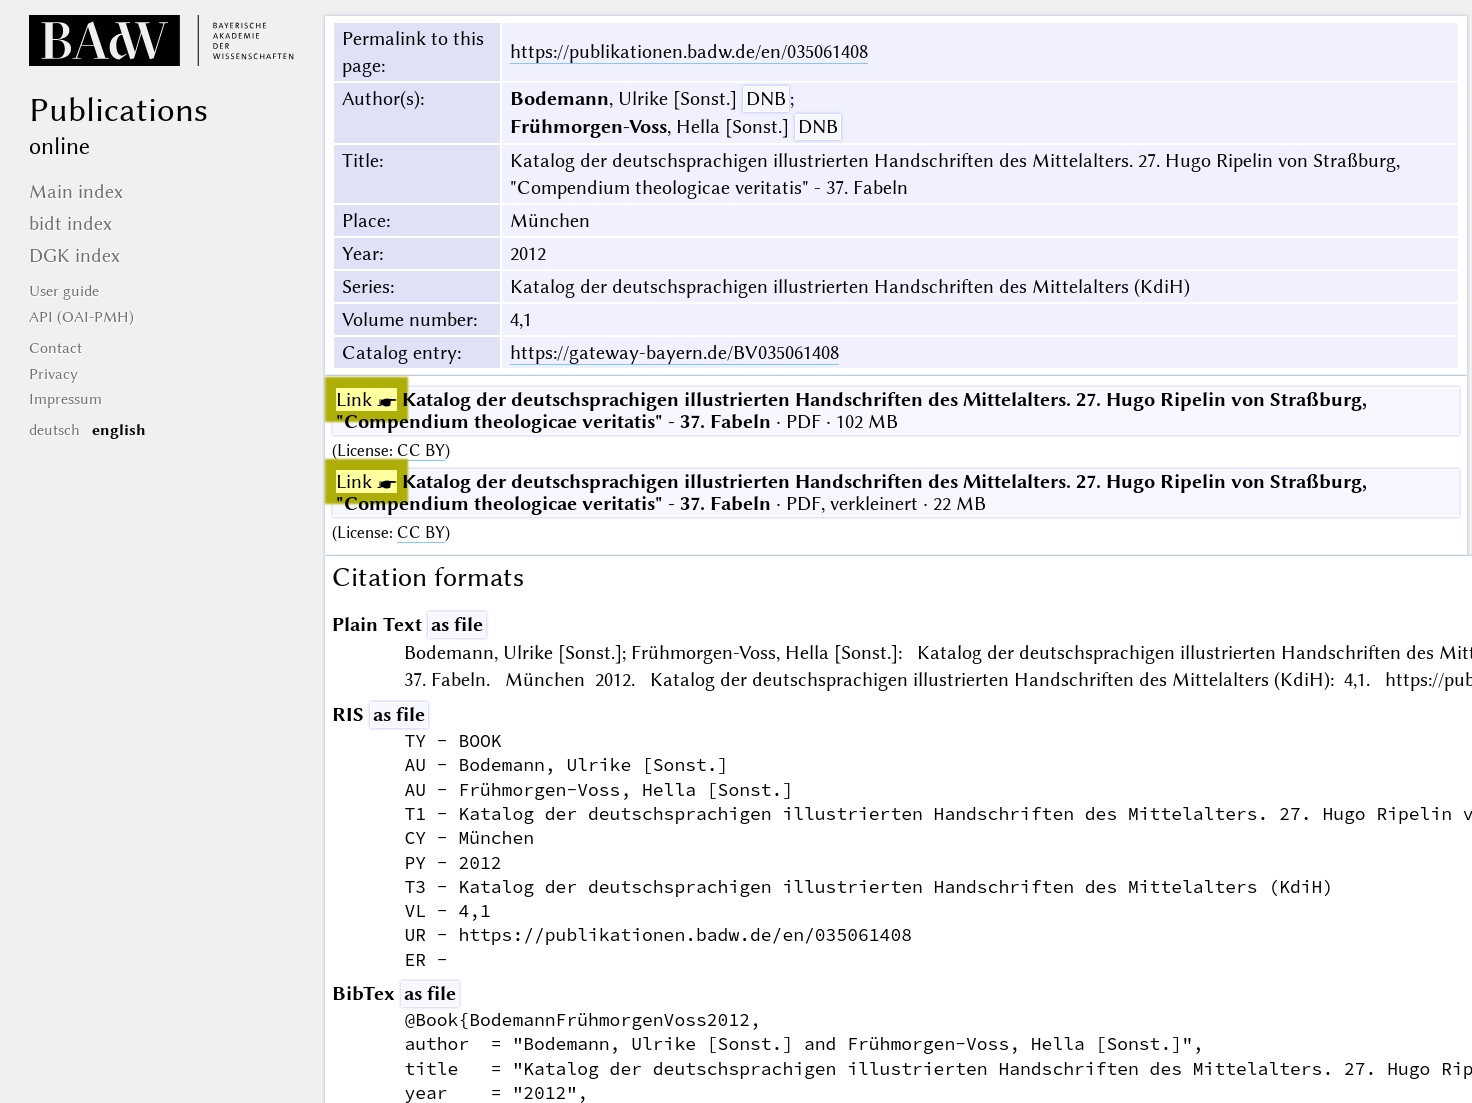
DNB (766, 98)
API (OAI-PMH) (81, 317)
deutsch (54, 430)
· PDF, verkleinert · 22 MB (851, 492)
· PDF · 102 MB (851, 410)
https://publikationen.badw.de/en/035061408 (689, 51)
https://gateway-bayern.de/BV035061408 (674, 352)
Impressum (65, 399)
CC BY (421, 450)
